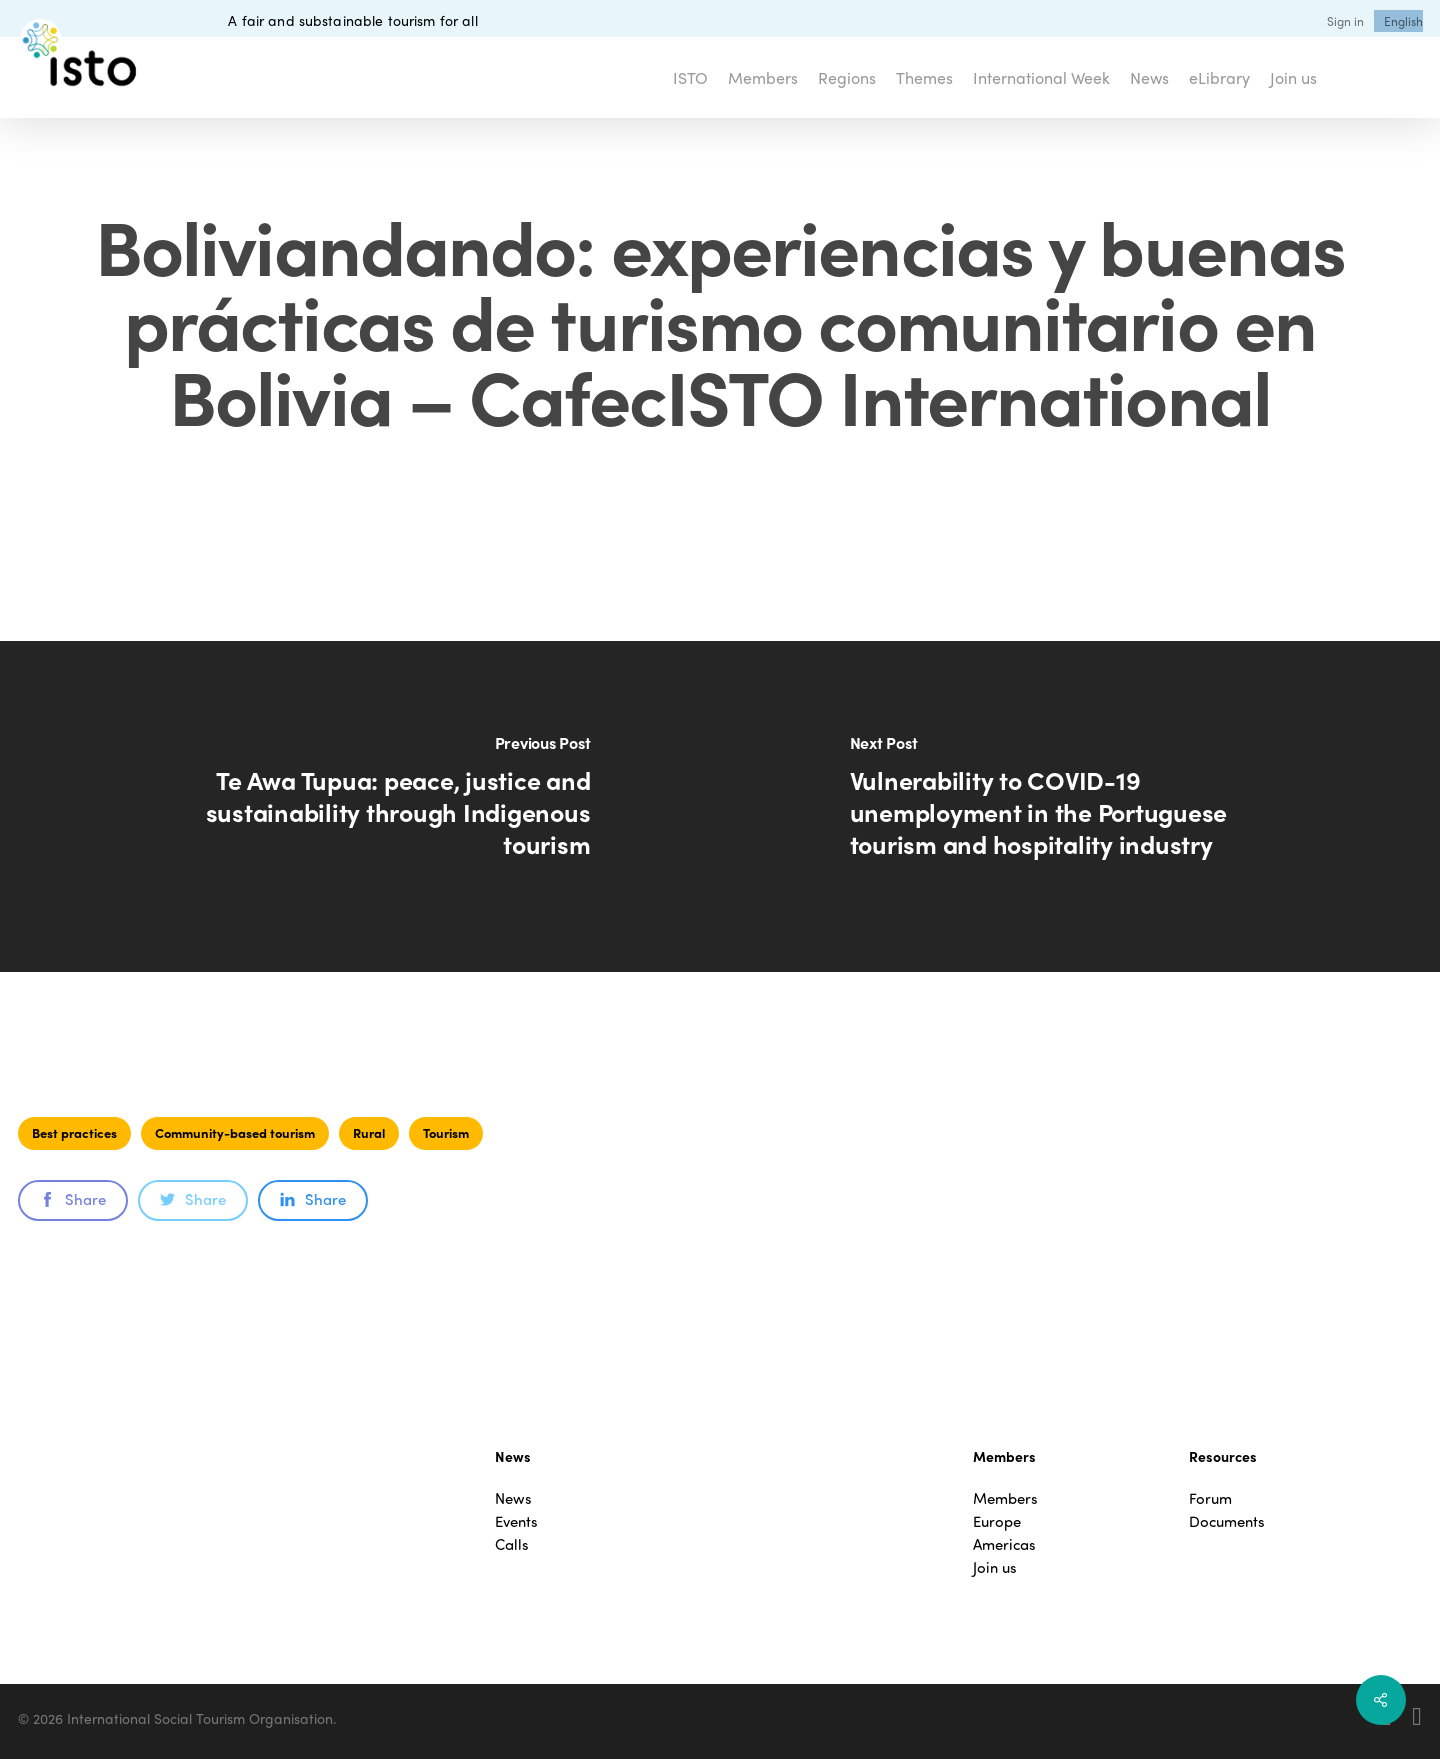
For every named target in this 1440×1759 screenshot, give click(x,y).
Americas (1004, 1544)
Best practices (74, 1132)
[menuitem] (1403, 21)
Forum (1210, 1498)
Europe (997, 1521)
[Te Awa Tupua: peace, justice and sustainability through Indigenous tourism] (360, 806)
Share (73, 1199)
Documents (1227, 1521)
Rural (369, 1132)
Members (1005, 1498)
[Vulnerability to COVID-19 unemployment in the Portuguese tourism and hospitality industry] (1080, 806)
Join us (995, 1567)
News (513, 1498)
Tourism (446, 1132)
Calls (512, 1544)
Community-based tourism (235, 1132)
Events (516, 1521)
